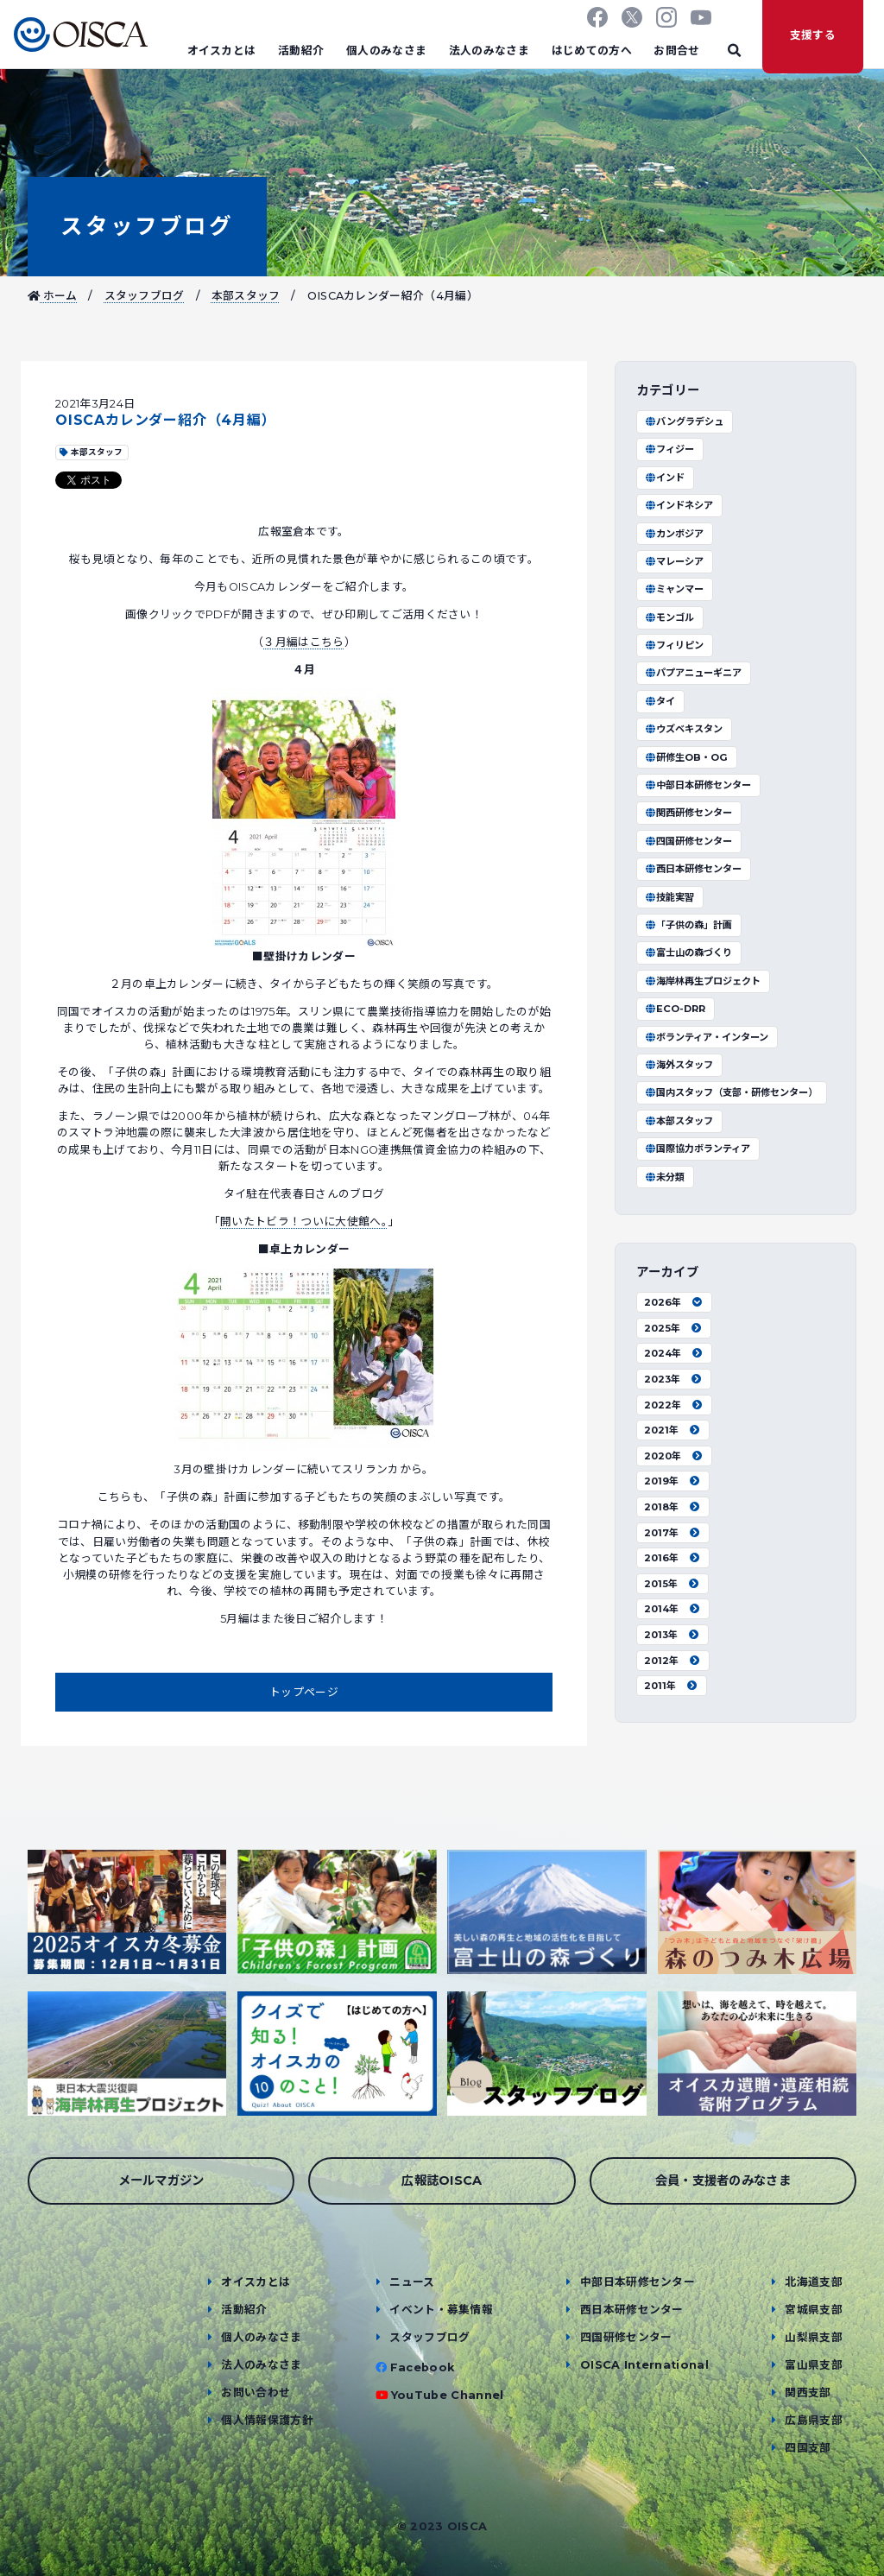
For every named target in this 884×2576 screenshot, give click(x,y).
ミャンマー (674, 589)
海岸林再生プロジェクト (702, 981)
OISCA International (644, 2364)
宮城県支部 (814, 2309)
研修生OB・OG (686, 757)
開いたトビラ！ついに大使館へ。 (304, 1221)
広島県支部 (814, 2420)
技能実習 (669, 897)
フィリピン (674, 645)
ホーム (53, 295)
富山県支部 (814, 2364)
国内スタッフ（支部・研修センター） (731, 1092)
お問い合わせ (255, 2392)
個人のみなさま (386, 50)
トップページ (303, 1692)
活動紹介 (301, 50)
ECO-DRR (674, 1009)
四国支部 (807, 2447)
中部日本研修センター (697, 785)
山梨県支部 (814, 2337)
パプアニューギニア (693, 673)
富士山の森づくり (688, 952)
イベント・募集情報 (441, 2309)
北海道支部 (814, 2281)
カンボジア (674, 534)
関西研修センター (688, 813)
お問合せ (676, 50)
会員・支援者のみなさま (723, 2180)
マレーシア (674, 561)
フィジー (669, 449)
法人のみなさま (489, 50)
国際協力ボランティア (697, 1148)
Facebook (422, 2367)
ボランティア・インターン (706, 1037)
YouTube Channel (447, 2395)
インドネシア (678, 505)
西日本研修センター (693, 869)
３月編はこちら (303, 642)
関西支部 (807, 2392)
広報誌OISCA (442, 2180)
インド (664, 478)
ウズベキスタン (683, 729)
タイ (659, 701)
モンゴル (669, 617)
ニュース (411, 2281)
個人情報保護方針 (267, 2420)
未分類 (664, 1177)
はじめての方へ (592, 50)
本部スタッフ (246, 295)
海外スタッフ (678, 1065)
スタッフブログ (146, 225)
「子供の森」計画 (688, 925)
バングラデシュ (683, 421)
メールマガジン (161, 2180)
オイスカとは (221, 50)
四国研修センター (688, 841)
